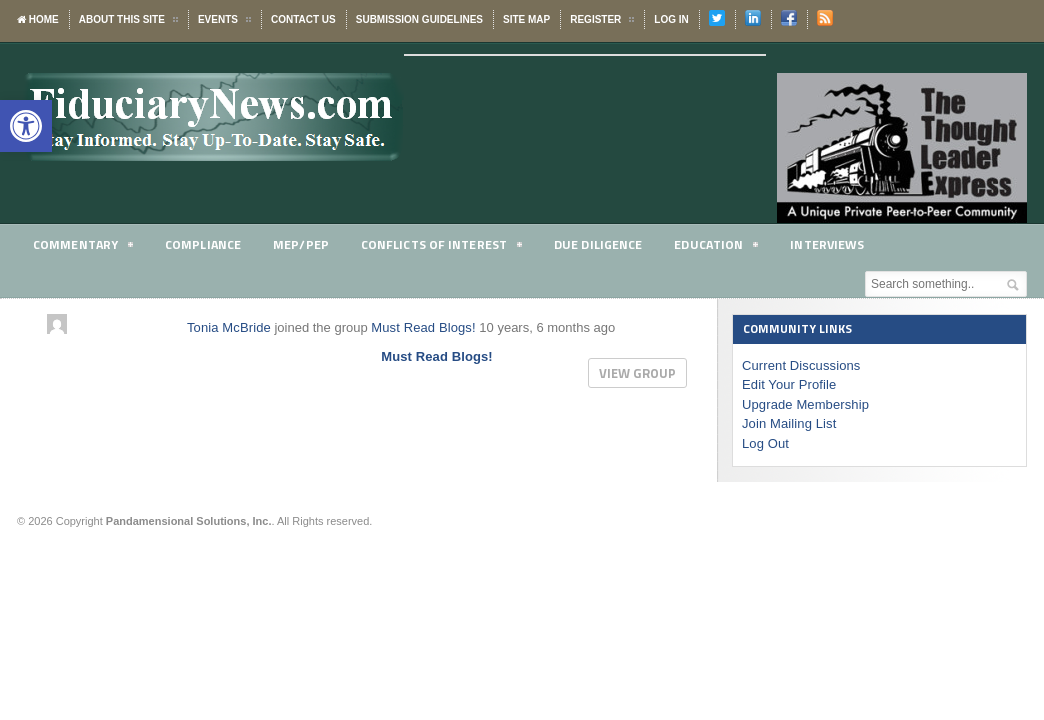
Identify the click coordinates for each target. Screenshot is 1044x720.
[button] (26, 126)
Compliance (206, 244)
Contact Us (303, 19)
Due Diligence (608, 244)
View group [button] (638, 373)
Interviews (841, 244)
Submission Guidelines (419, 19)
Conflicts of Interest (448, 247)
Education (728, 247)
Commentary (84, 247)
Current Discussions (800, 365)
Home (38, 19)
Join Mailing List (788, 423)
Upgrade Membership (804, 404)
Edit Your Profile (788, 384)
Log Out (765, 443)
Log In (671, 19)
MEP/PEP (305, 244)
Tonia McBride (228, 327)
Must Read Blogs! (421, 327)
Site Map (526, 19)
